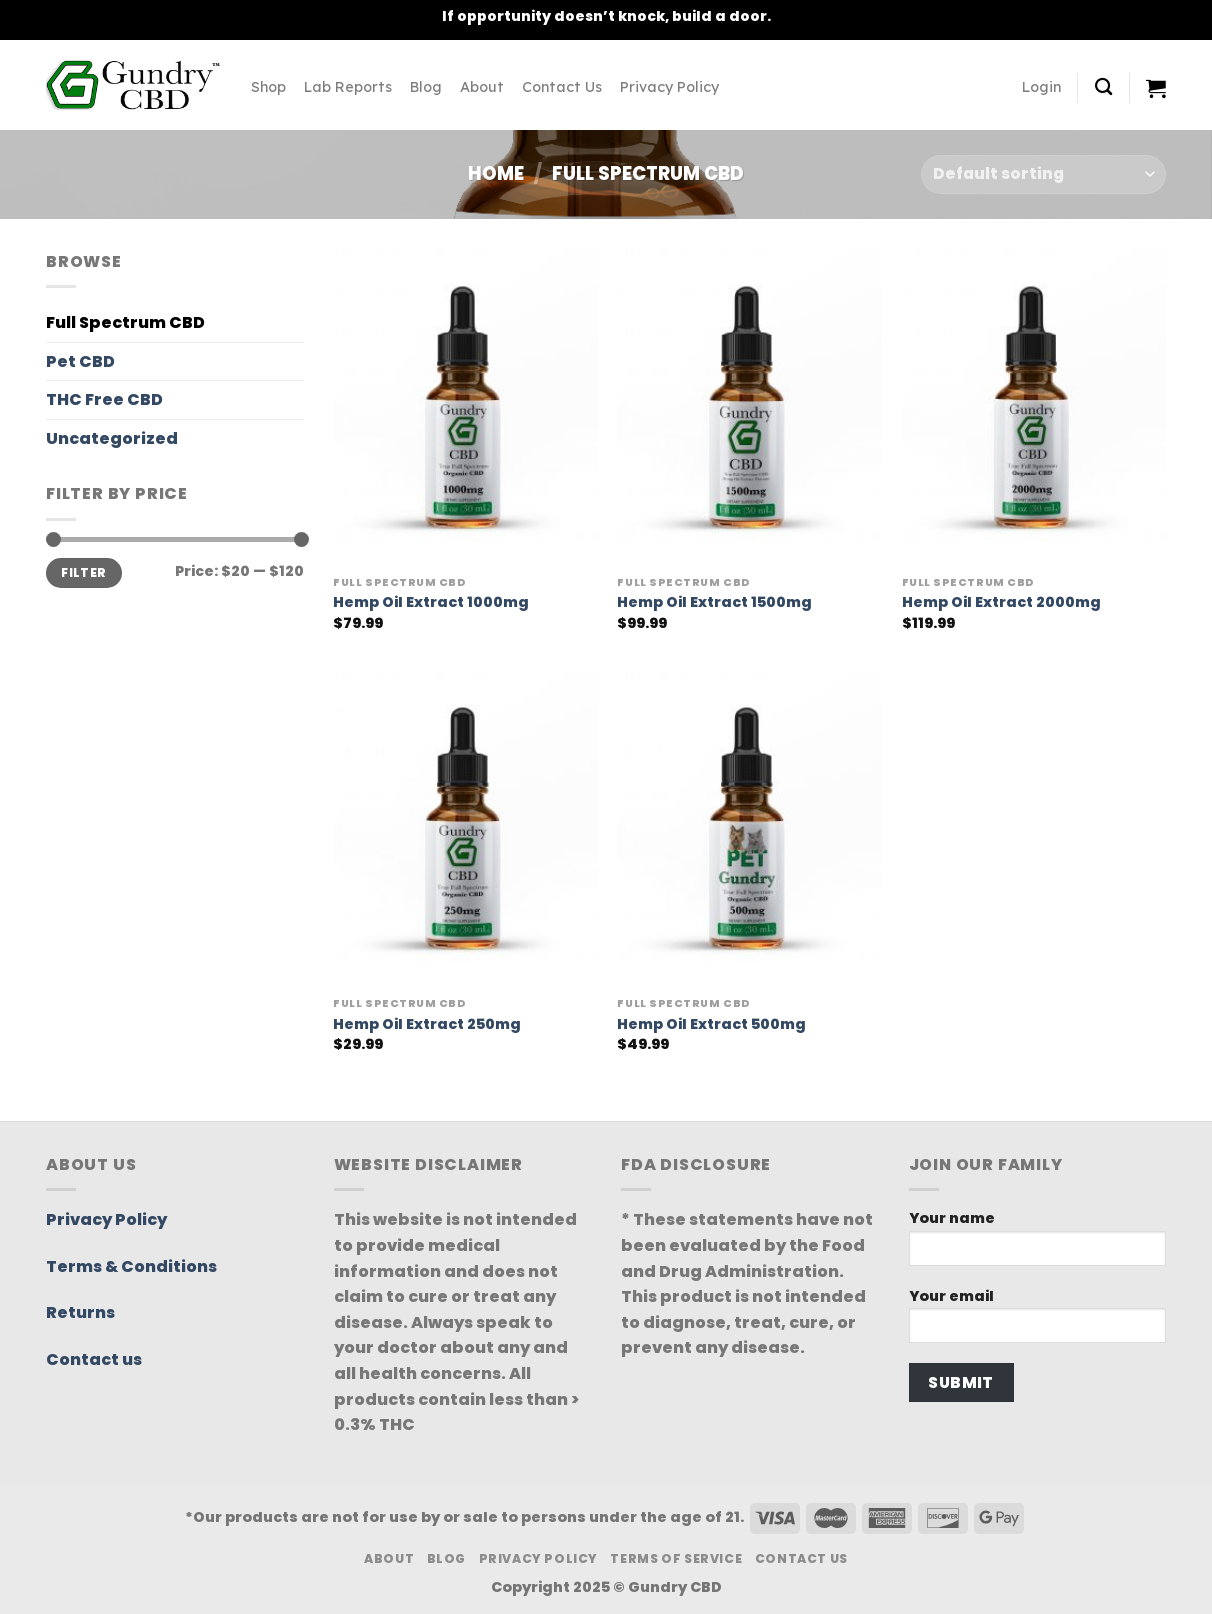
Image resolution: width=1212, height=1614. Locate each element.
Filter (83, 573)
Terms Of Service (676, 1558)
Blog (426, 87)
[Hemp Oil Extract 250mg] (465, 828)
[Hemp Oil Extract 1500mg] (749, 407)
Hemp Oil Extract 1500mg (714, 602)
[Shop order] (1043, 174)
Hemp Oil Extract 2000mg (1001, 602)
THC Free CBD (104, 399)
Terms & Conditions (131, 1266)
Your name (1038, 1243)
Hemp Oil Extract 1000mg (431, 602)
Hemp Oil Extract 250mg (427, 1024)
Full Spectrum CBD (125, 322)
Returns (80, 1312)
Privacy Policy (669, 87)
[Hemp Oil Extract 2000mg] (1034, 407)
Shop (268, 87)
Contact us (94, 1359)
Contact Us (562, 87)
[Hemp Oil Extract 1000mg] (465, 407)
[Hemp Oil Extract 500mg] (749, 828)
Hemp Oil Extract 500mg (711, 1024)
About (482, 87)
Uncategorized (112, 438)
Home (496, 173)
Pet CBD (80, 361)
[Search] (1103, 87)
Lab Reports (348, 87)
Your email (1038, 1321)
